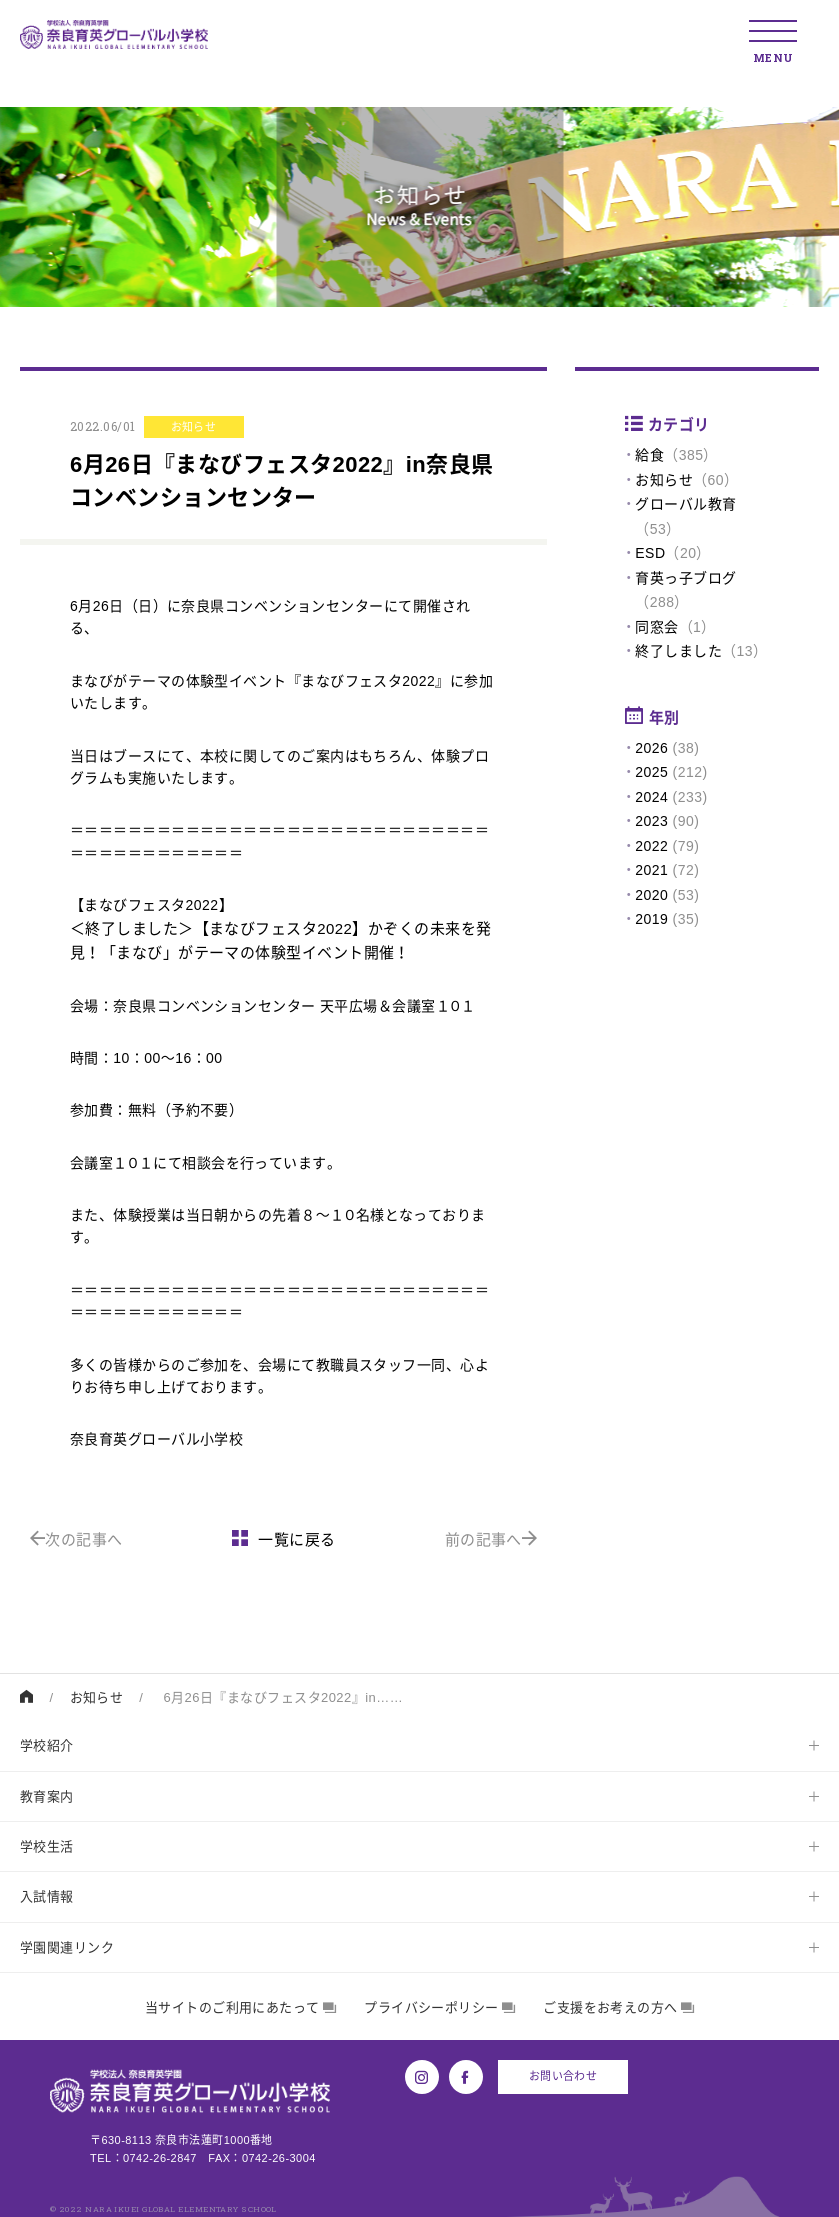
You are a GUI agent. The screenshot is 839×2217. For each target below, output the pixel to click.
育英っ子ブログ (685, 578)
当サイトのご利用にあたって (240, 2007)
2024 (651, 797)
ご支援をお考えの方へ (618, 2007)
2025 (651, 772)
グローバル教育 (685, 504)
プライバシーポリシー (439, 2007)
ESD (650, 553)
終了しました (678, 651)
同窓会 (656, 627)
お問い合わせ (563, 2076)
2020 (651, 895)
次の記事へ (76, 1539)
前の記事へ (491, 1539)
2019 (651, 919)
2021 (651, 870)
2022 (651, 846)
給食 (649, 455)
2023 (651, 821)
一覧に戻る (284, 1539)
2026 (651, 748)
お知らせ (664, 480)
